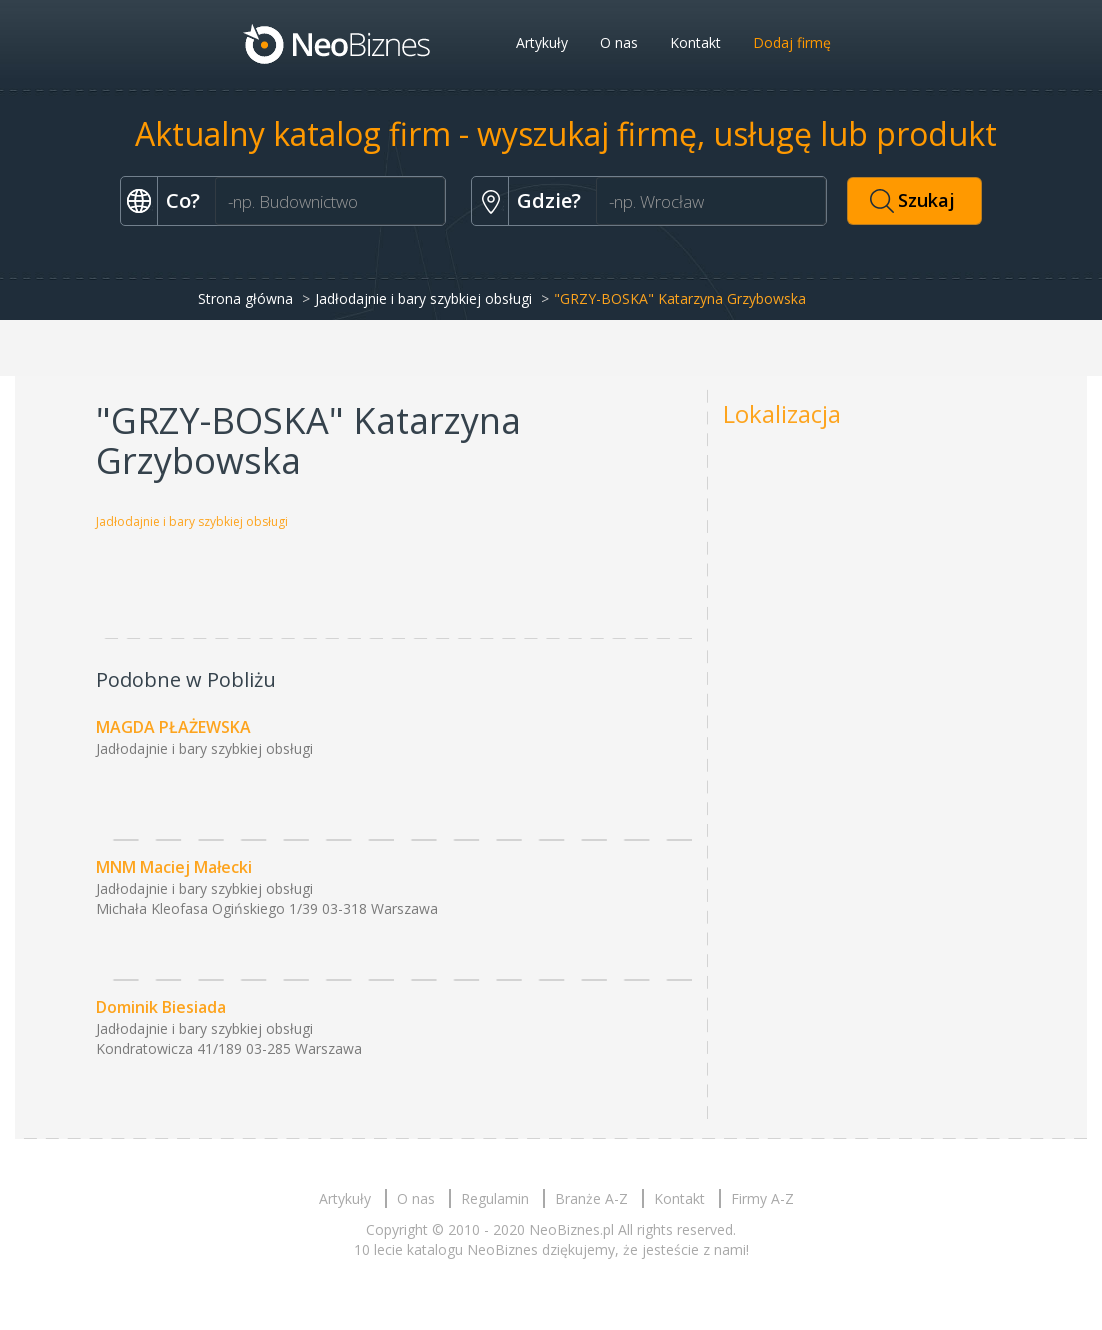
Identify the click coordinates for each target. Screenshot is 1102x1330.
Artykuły (542, 42)
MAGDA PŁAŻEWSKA (173, 727)
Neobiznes (338, 43)
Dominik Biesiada (161, 1007)
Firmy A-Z (762, 1198)
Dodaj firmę (792, 42)
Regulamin (495, 1198)
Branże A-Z (591, 1198)
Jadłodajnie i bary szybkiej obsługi (423, 298)
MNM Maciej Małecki (174, 867)
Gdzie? (549, 200)
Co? (183, 200)
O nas (619, 42)
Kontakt (695, 42)
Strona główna (245, 298)
